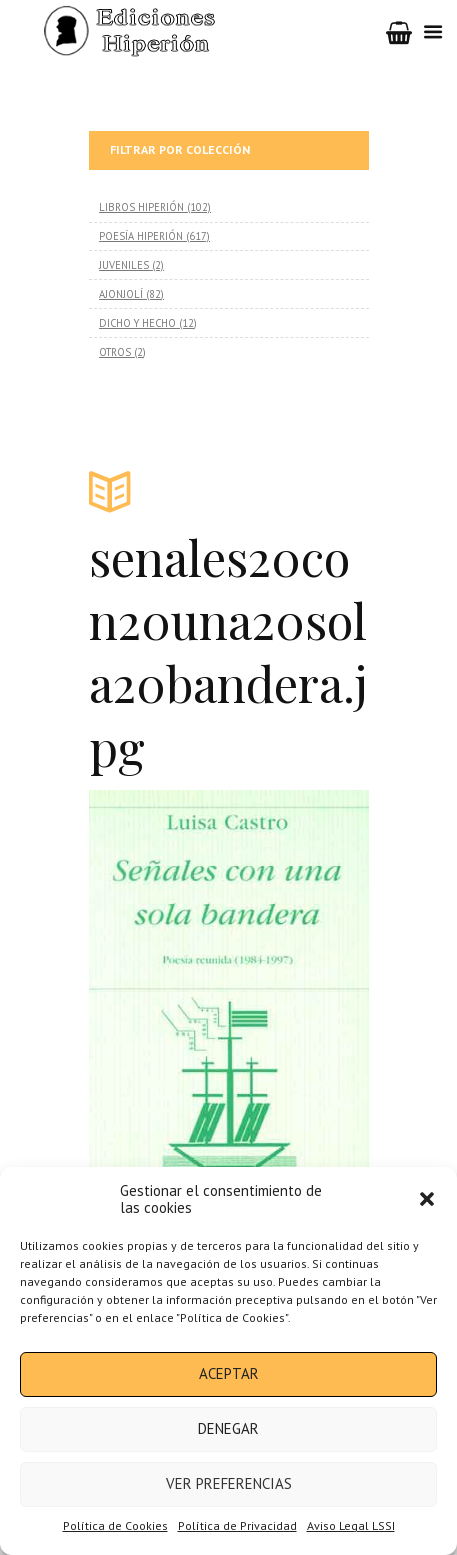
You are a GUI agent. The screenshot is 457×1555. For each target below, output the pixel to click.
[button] (427, 1199)
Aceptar (229, 1373)
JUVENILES (124, 265)
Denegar (228, 1428)
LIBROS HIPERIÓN (141, 207)
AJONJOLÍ (121, 294)
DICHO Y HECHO (137, 323)
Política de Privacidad (237, 1525)
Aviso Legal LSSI (351, 1525)
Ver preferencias (229, 1483)
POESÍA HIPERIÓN (141, 236)
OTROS (115, 352)
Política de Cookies (115, 1525)
